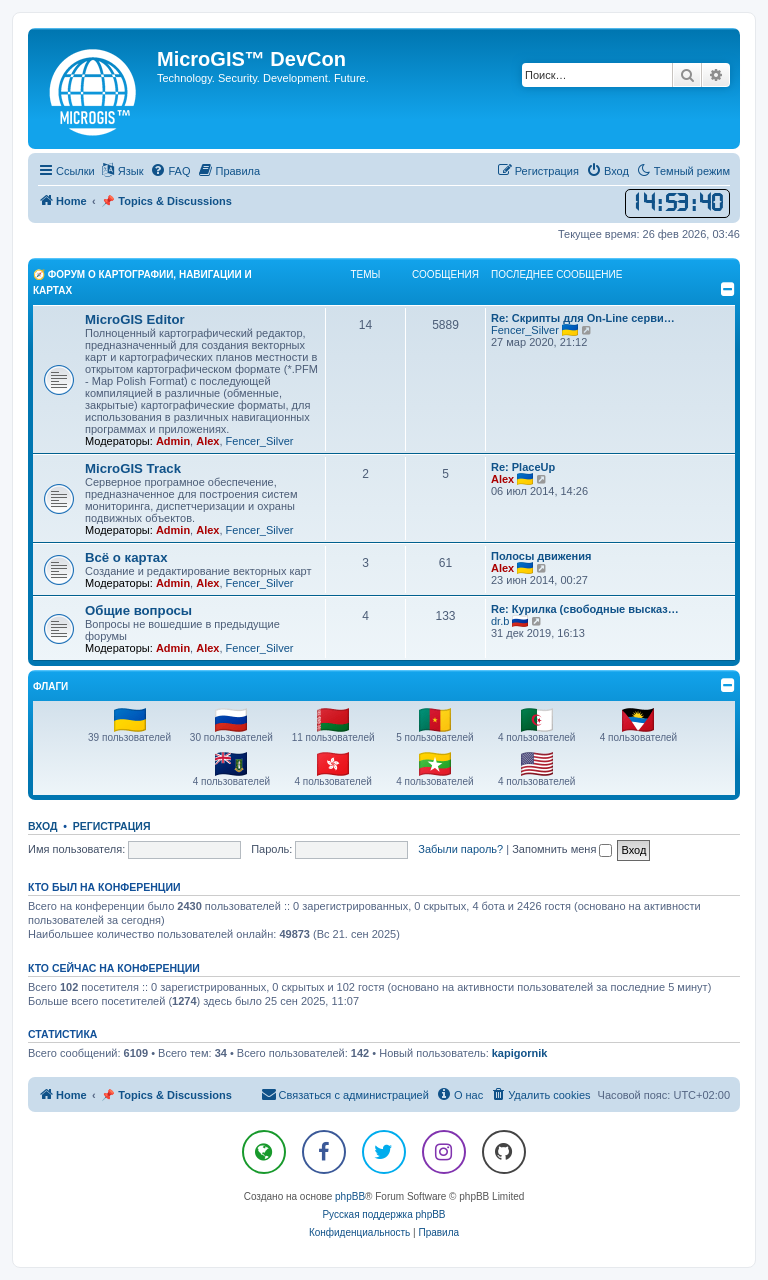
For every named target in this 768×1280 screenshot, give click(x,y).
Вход (42, 826)
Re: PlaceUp (523, 467)
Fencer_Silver (260, 441)
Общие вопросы (138, 610)
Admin (173, 441)
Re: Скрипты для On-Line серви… (583, 318)
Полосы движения (541, 556)
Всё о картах (126, 557)
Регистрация (112, 826)
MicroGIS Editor (135, 319)
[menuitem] (170, 171)
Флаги (50, 686)
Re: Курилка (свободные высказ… (585, 609)
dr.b (500, 621)
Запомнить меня (562, 849)
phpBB (350, 1196)
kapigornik (520, 1053)
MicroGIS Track (133, 468)
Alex (207, 441)
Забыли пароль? (460, 849)
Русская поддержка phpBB (383, 1214)
